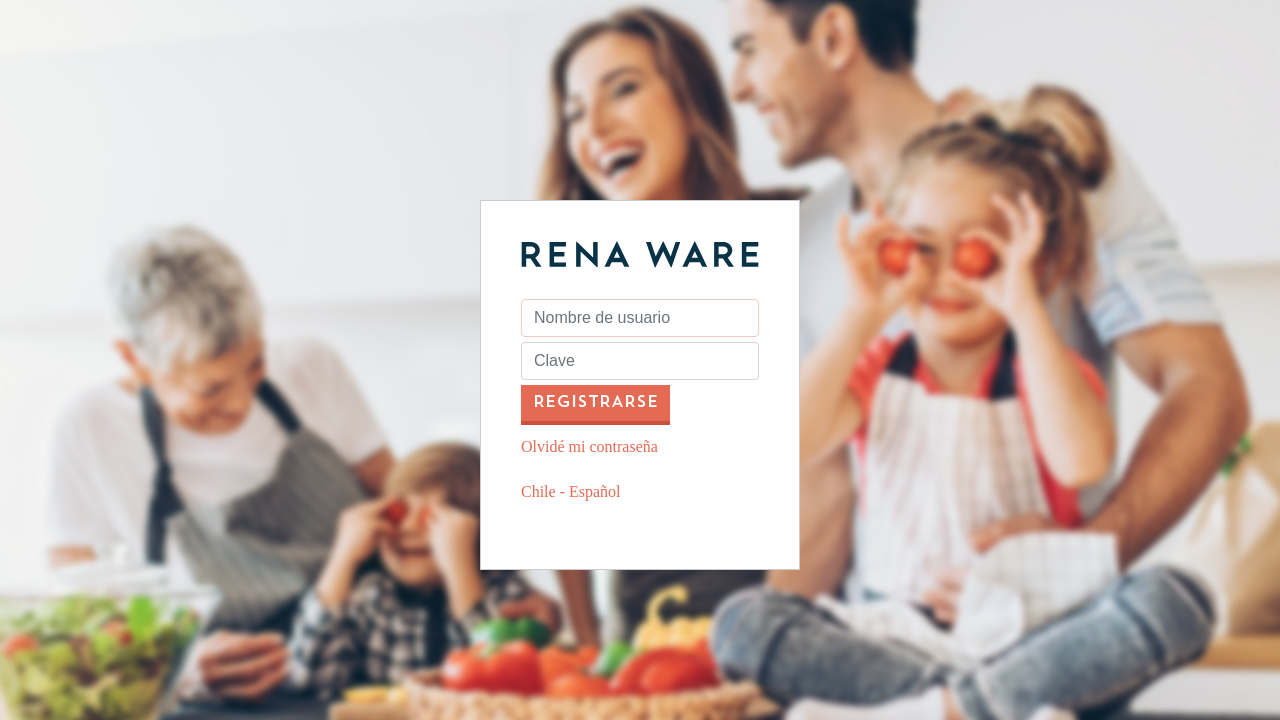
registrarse (595, 403)
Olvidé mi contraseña (589, 446)
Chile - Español (571, 491)
